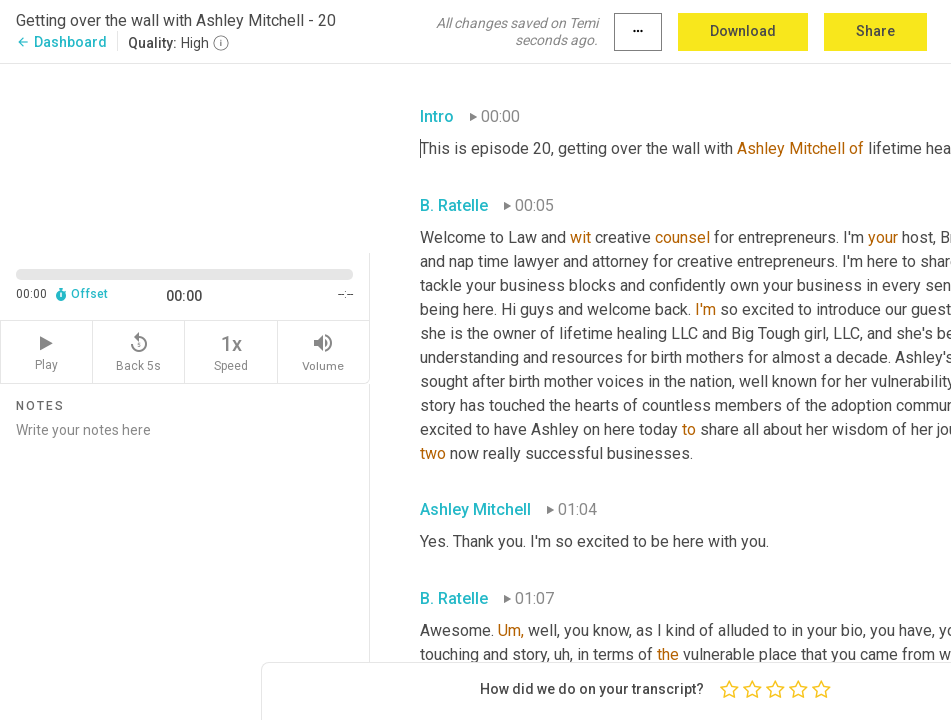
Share (875, 31)
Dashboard (61, 42)
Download (743, 31)
